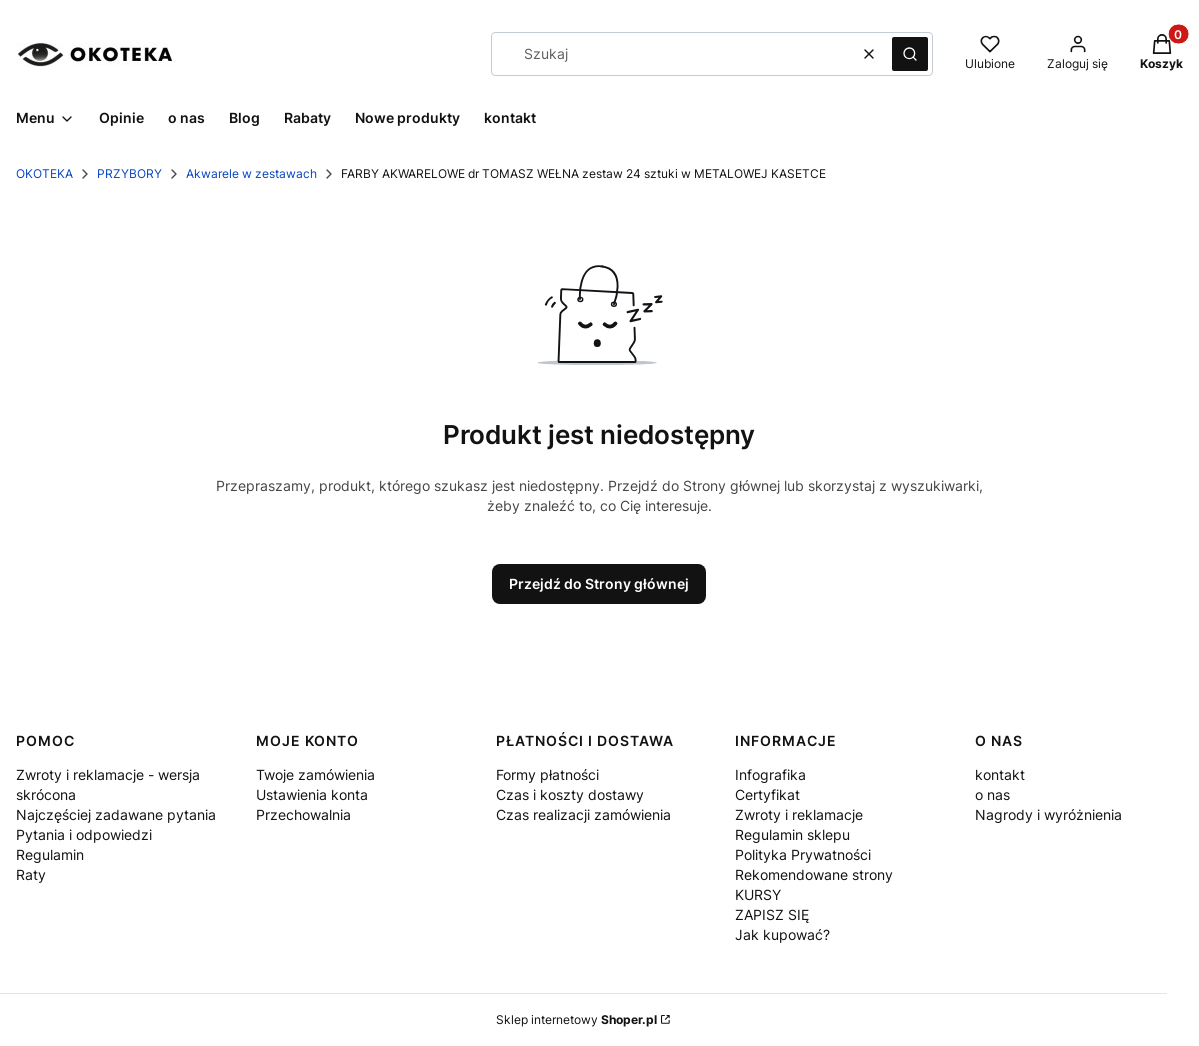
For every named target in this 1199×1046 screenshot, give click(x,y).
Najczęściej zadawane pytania (116, 814)
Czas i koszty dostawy (570, 794)
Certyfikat (767, 794)
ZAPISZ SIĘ (772, 914)
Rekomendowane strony (814, 874)
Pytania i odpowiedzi (84, 834)
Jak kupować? (782, 934)
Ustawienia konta (312, 794)
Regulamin (50, 854)
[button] (910, 54)
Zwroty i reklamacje (799, 814)
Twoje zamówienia (315, 774)
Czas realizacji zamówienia (583, 814)
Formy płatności (547, 774)
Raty (31, 874)
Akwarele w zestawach (251, 173)
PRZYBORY (129, 173)
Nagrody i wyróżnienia (1048, 814)
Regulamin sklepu (792, 834)
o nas (992, 794)
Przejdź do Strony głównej (599, 583)
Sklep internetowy (576, 1019)
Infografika (770, 774)
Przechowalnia (303, 814)
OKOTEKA (44, 173)
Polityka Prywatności (803, 854)
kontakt (1000, 774)
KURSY (758, 894)
